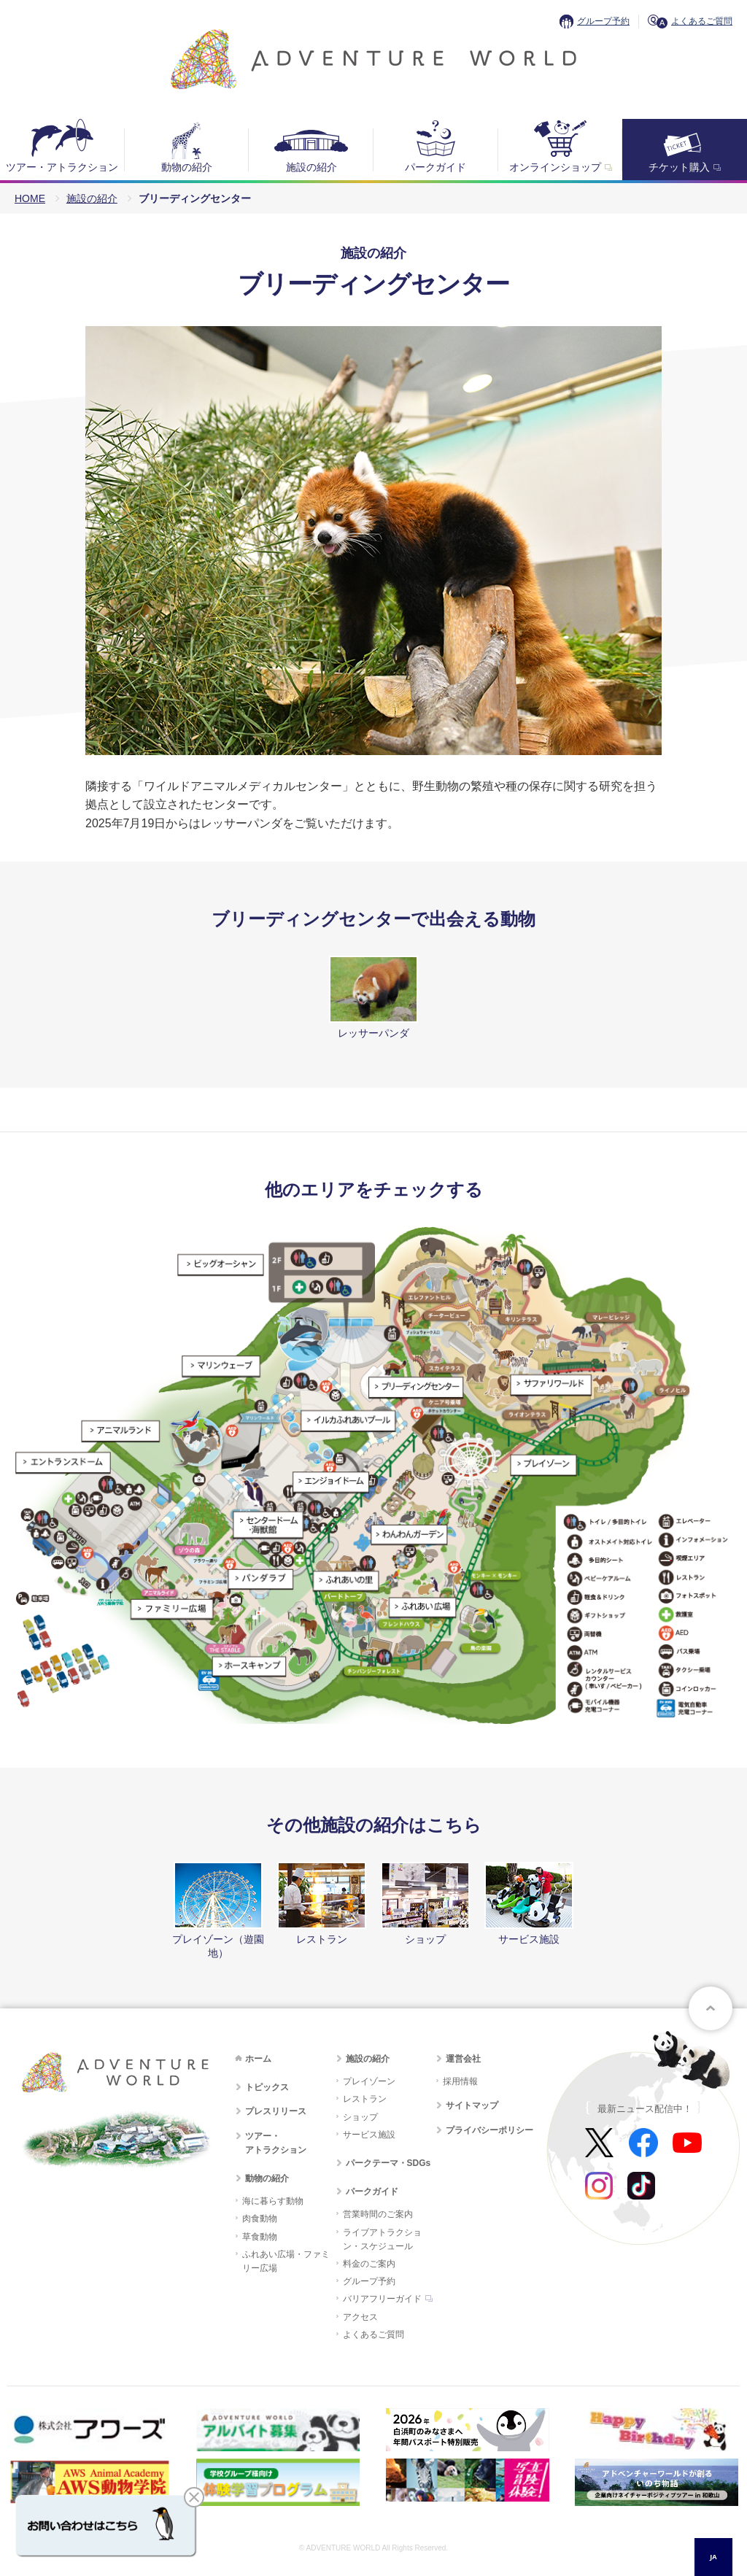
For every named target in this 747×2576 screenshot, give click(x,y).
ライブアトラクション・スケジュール (382, 2239)
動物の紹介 (186, 167)
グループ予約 (603, 21)
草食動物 (259, 2237)
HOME (30, 198)
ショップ (360, 2117)
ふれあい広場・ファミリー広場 (286, 2261)
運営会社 (463, 2059)
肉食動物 (259, 2218)
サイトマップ (472, 2105)
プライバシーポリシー (489, 2130)
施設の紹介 (311, 167)
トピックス (267, 2087)
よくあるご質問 (701, 21)
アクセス (360, 2317)
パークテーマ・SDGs (388, 2163)
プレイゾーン (369, 2081)
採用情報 (460, 2081)
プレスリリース (275, 2111)
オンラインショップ (555, 167)
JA (713, 2556)
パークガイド (435, 167)
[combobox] (713, 2557)
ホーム (258, 2059)
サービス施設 (369, 2135)
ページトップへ (710, 2008)
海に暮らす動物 (272, 2201)
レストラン (365, 2099)
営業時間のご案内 (378, 2214)
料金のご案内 (369, 2264)
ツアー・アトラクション (62, 167)
